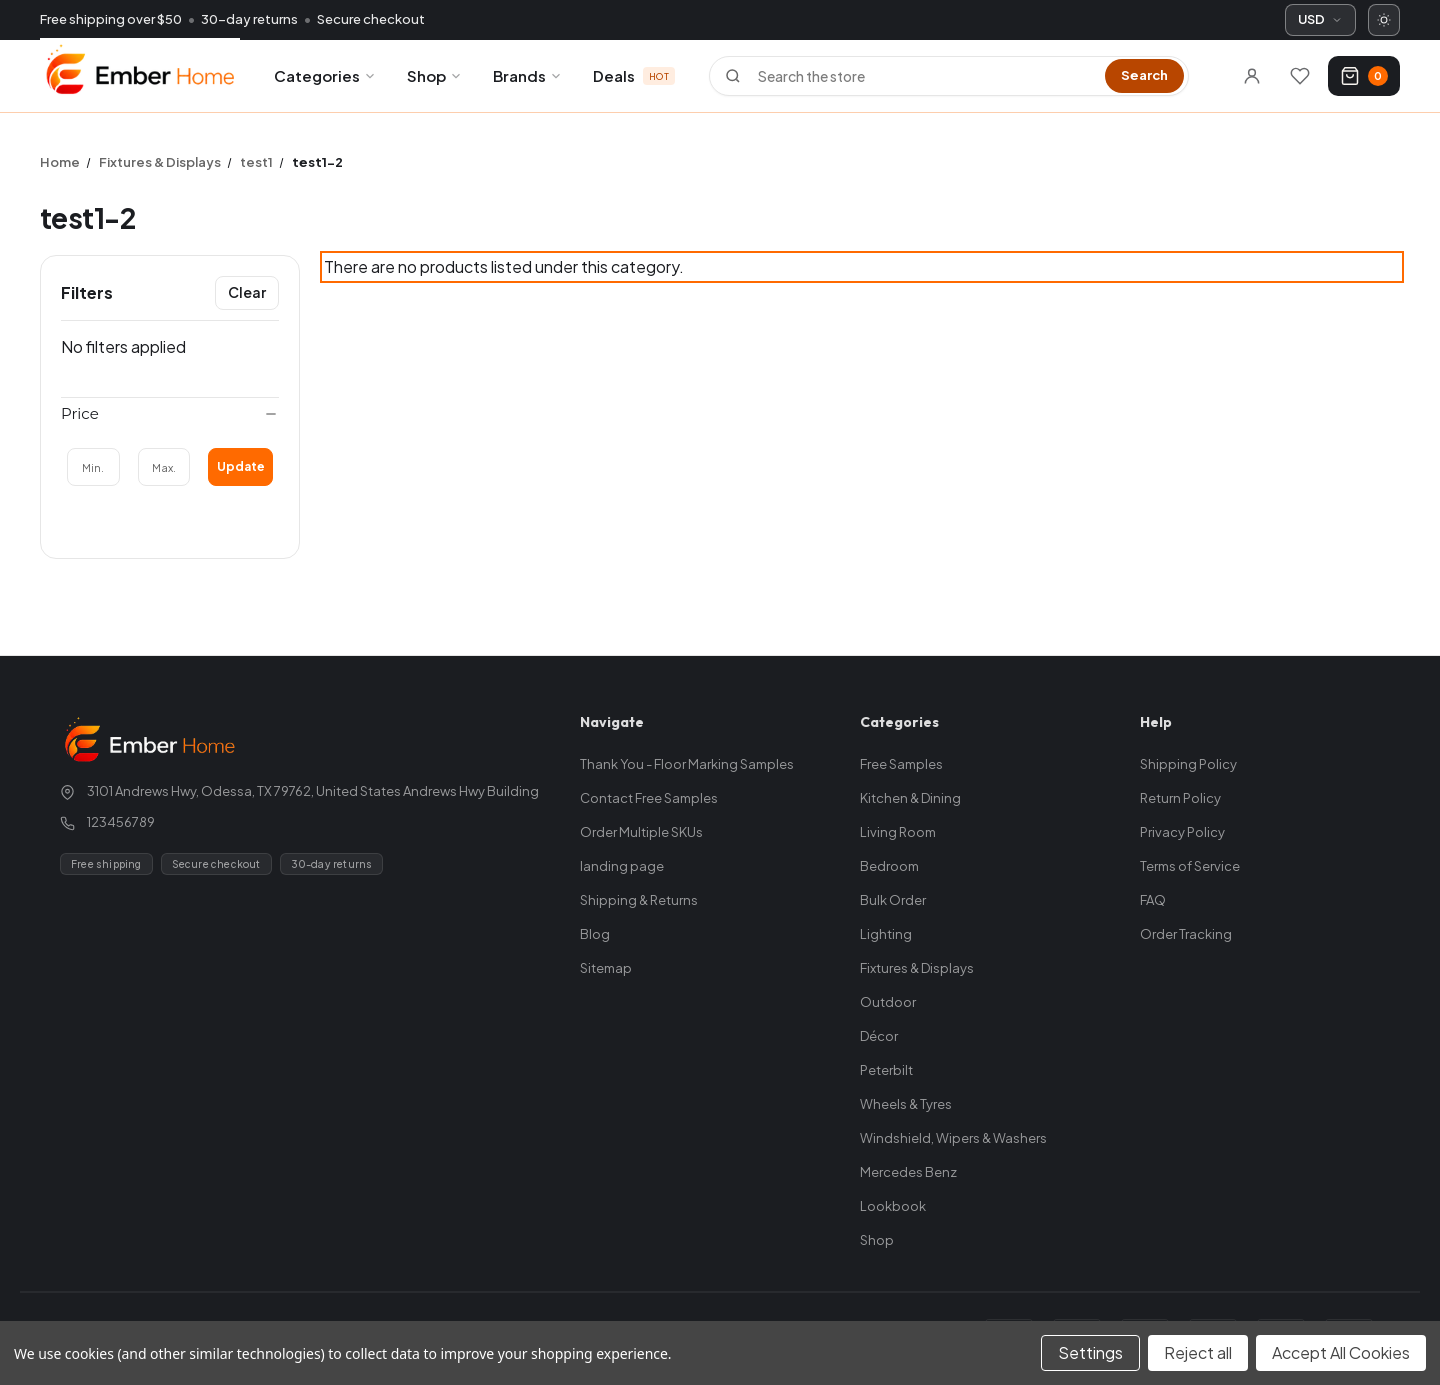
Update (241, 466)
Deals (634, 75)
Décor (879, 1036)
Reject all (1198, 1352)
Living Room (898, 832)
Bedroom (889, 866)
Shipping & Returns (639, 900)
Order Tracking (1186, 934)
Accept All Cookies (1341, 1352)
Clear (247, 292)
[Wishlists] (1300, 76)
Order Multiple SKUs (641, 832)
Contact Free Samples (649, 798)
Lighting (886, 934)
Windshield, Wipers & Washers (953, 1138)
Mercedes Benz (908, 1172)
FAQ (1153, 900)
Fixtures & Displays (917, 968)
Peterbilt (886, 1070)
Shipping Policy (1188, 764)
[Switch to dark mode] (1384, 20)
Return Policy (1180, 798)
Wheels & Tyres (906, 1104)
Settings (1090, 1352)
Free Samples (901, 764)
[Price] (170, 414)
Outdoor (888, 1002)
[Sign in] (1252, 76)
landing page (622, 866)
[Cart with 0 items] (1364, 76)
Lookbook (893, 1206)
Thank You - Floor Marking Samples (687, 764)
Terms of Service (1190, 866)
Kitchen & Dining (910, 798)
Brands (528, 75)
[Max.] (164, 467)
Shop (435, 75)
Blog (595, 934)
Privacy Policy (1182, 832)
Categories (325, 75)
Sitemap (606, 968)
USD (1320, 19)
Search (1144, 75)
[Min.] (93, 467)
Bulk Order (893, 900)
